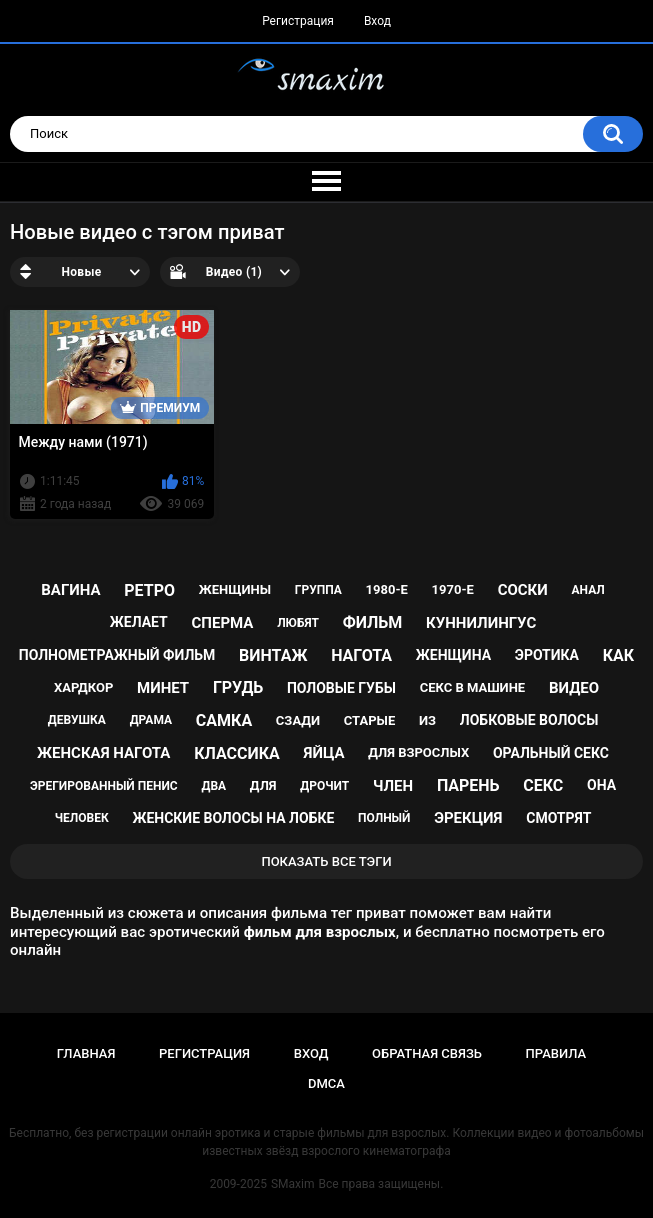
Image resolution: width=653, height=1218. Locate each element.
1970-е (453, 589)
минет (163, 688)
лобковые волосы (529, 720)
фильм (373, 622)
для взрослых (418, 752)
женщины (235, 589)
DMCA (326, 1083)
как (618, 655)
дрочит (324, 786)
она (601, 785)
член (393, 786)
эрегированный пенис (104, 786)
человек (82, 818)
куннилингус (481, 623)
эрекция (468, 818)
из (427, 720)
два (213, 786)
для (263, 785)
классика (237, 753)
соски (523, 590)
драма (151, 720)
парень (468, 785)
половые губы (341, 688)
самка (224, 720)
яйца (324, 753)
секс (543, 785)
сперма (223, 623)
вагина (70, 590)
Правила (556, 1053)
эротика (547, 655)
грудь (238, 687)
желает (139, 622)
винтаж (273, 655)
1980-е (387, 589)
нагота (361, 655)
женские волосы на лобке (233, 818)
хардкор (83, 687)
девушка (77, 720)
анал (588, 590)
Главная (86, 1053)
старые (369, 720)
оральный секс (551, 753)
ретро (149, 590)
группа (318, 590)
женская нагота (103, 753)
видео (574, 688)
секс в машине (473, 687)
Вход (377, 21)
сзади (298, 720)
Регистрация (298, 21)
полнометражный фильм (117, 655)
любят (298, 623)
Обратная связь (427, 1053)
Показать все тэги (326, 861)
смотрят (558, 818)
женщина (453, 655)
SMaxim (293, 1184)
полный (384, 818)
